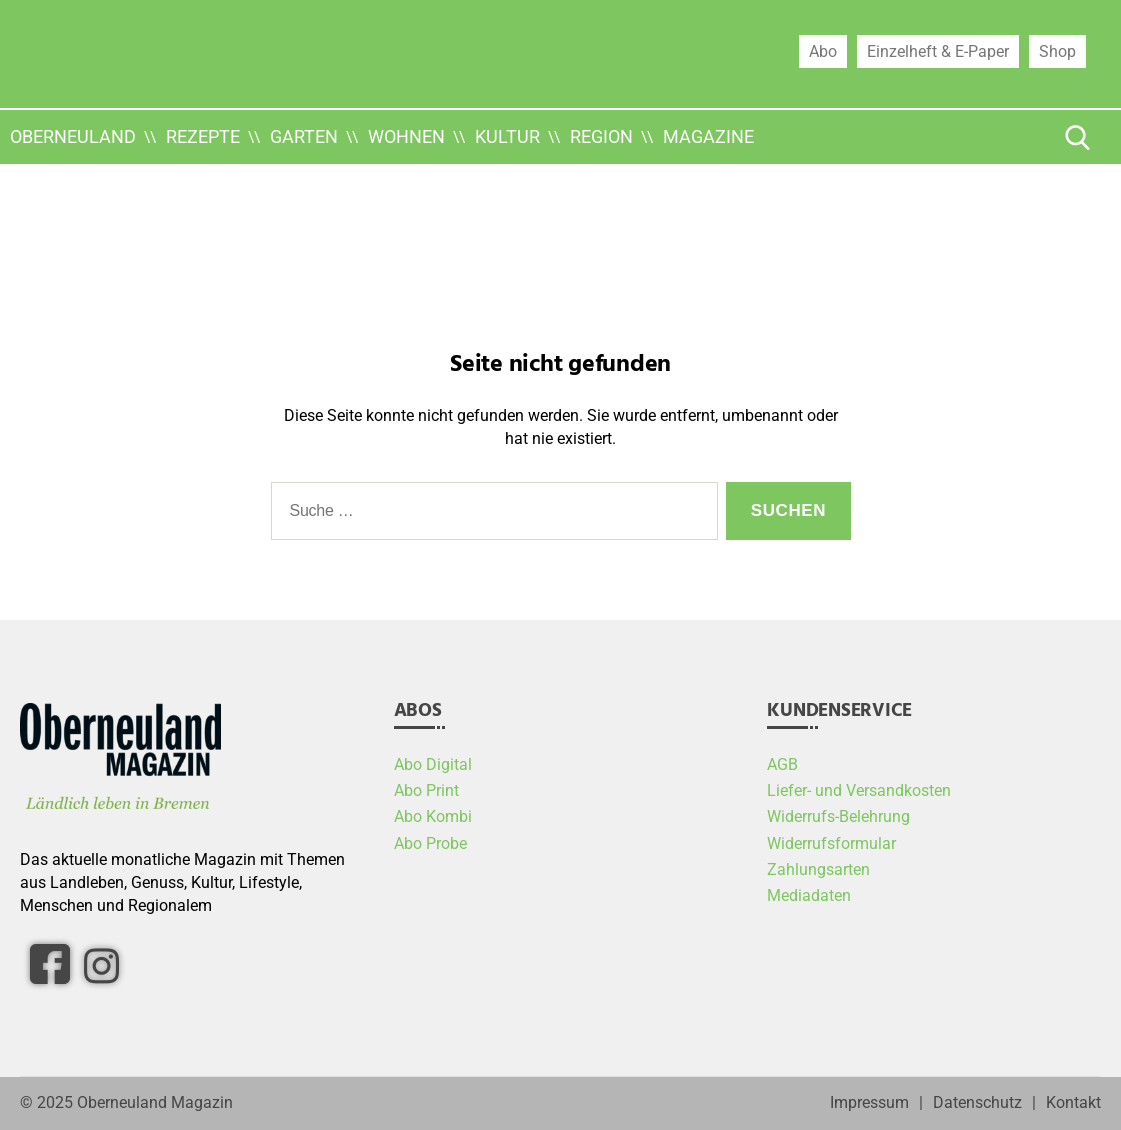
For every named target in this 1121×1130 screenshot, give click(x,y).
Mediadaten (809, 896)
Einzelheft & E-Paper (938, 51)
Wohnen (406, 136)
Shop (1057, 51)
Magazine (708, 136)
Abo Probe (430, 844)
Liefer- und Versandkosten (859, 791)
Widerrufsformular (831, 844)
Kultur (507, 136)
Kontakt (1073, 1103)
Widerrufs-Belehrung (838, 817)
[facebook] (50, 964)
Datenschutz (977, 1103)
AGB (782, 765)
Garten (304, 136)
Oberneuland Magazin (155, 1103)
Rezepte (203, 136)
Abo (823, 51)
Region (601, 136)
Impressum (869, 1103)
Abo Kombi (433, 817)
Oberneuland (73, 136)
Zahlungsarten (818, 870)
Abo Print (426, 791)
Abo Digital (433, 765)
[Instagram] (101, 965)
